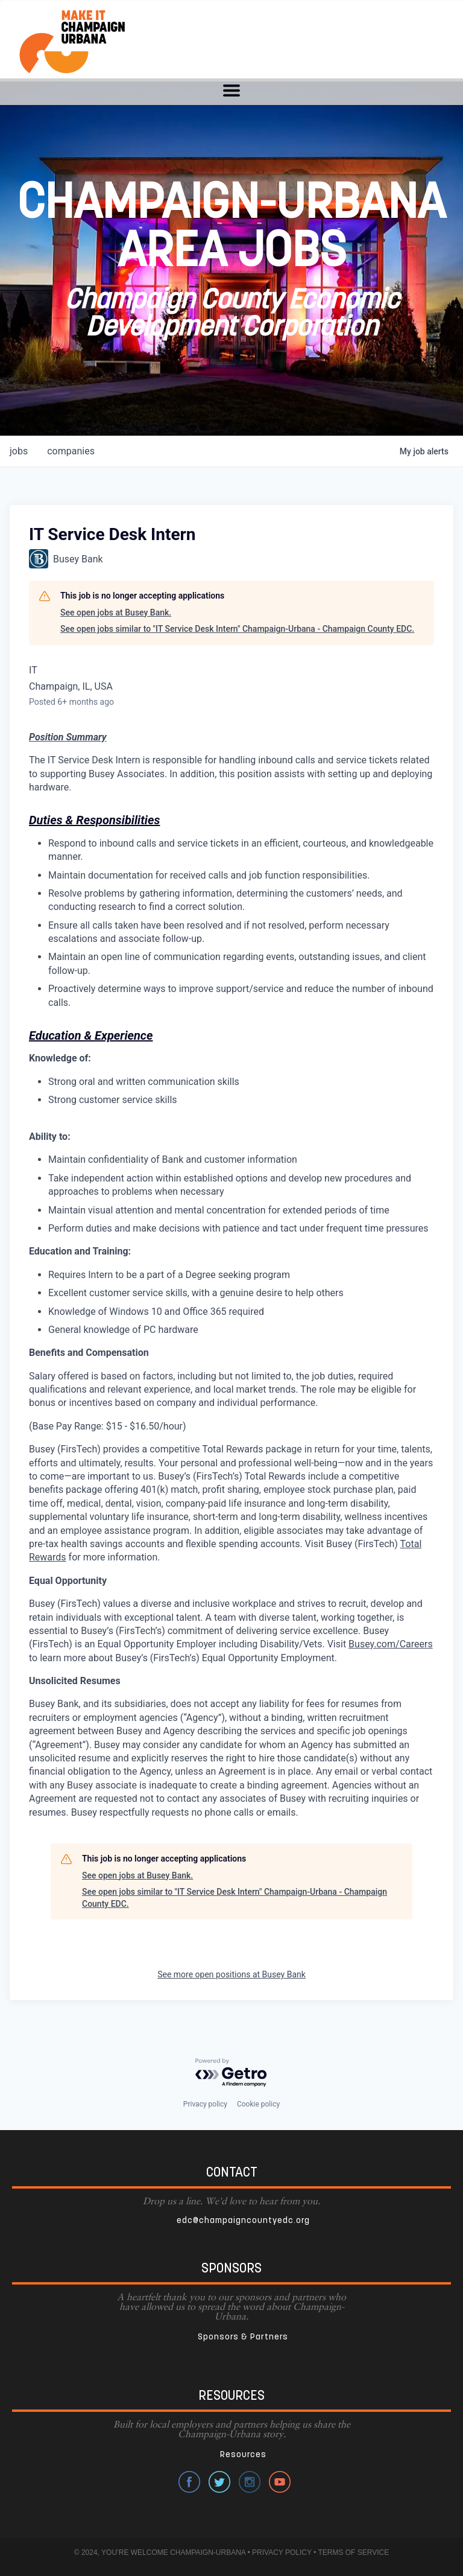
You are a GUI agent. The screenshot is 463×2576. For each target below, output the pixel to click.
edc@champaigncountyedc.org (243, 2220)
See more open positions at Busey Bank (231, 1974)
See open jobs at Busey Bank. (115, 612)
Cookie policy (258, 2104)
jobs (19, 451)
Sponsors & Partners (243, 2337)
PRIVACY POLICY (282, 2552)
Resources (243, 2455)
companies (71, 451)
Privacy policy (205, 2104)
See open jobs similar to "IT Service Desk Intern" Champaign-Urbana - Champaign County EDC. (237, 629)
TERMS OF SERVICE (353, 2552)
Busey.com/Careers (390, 1644)
